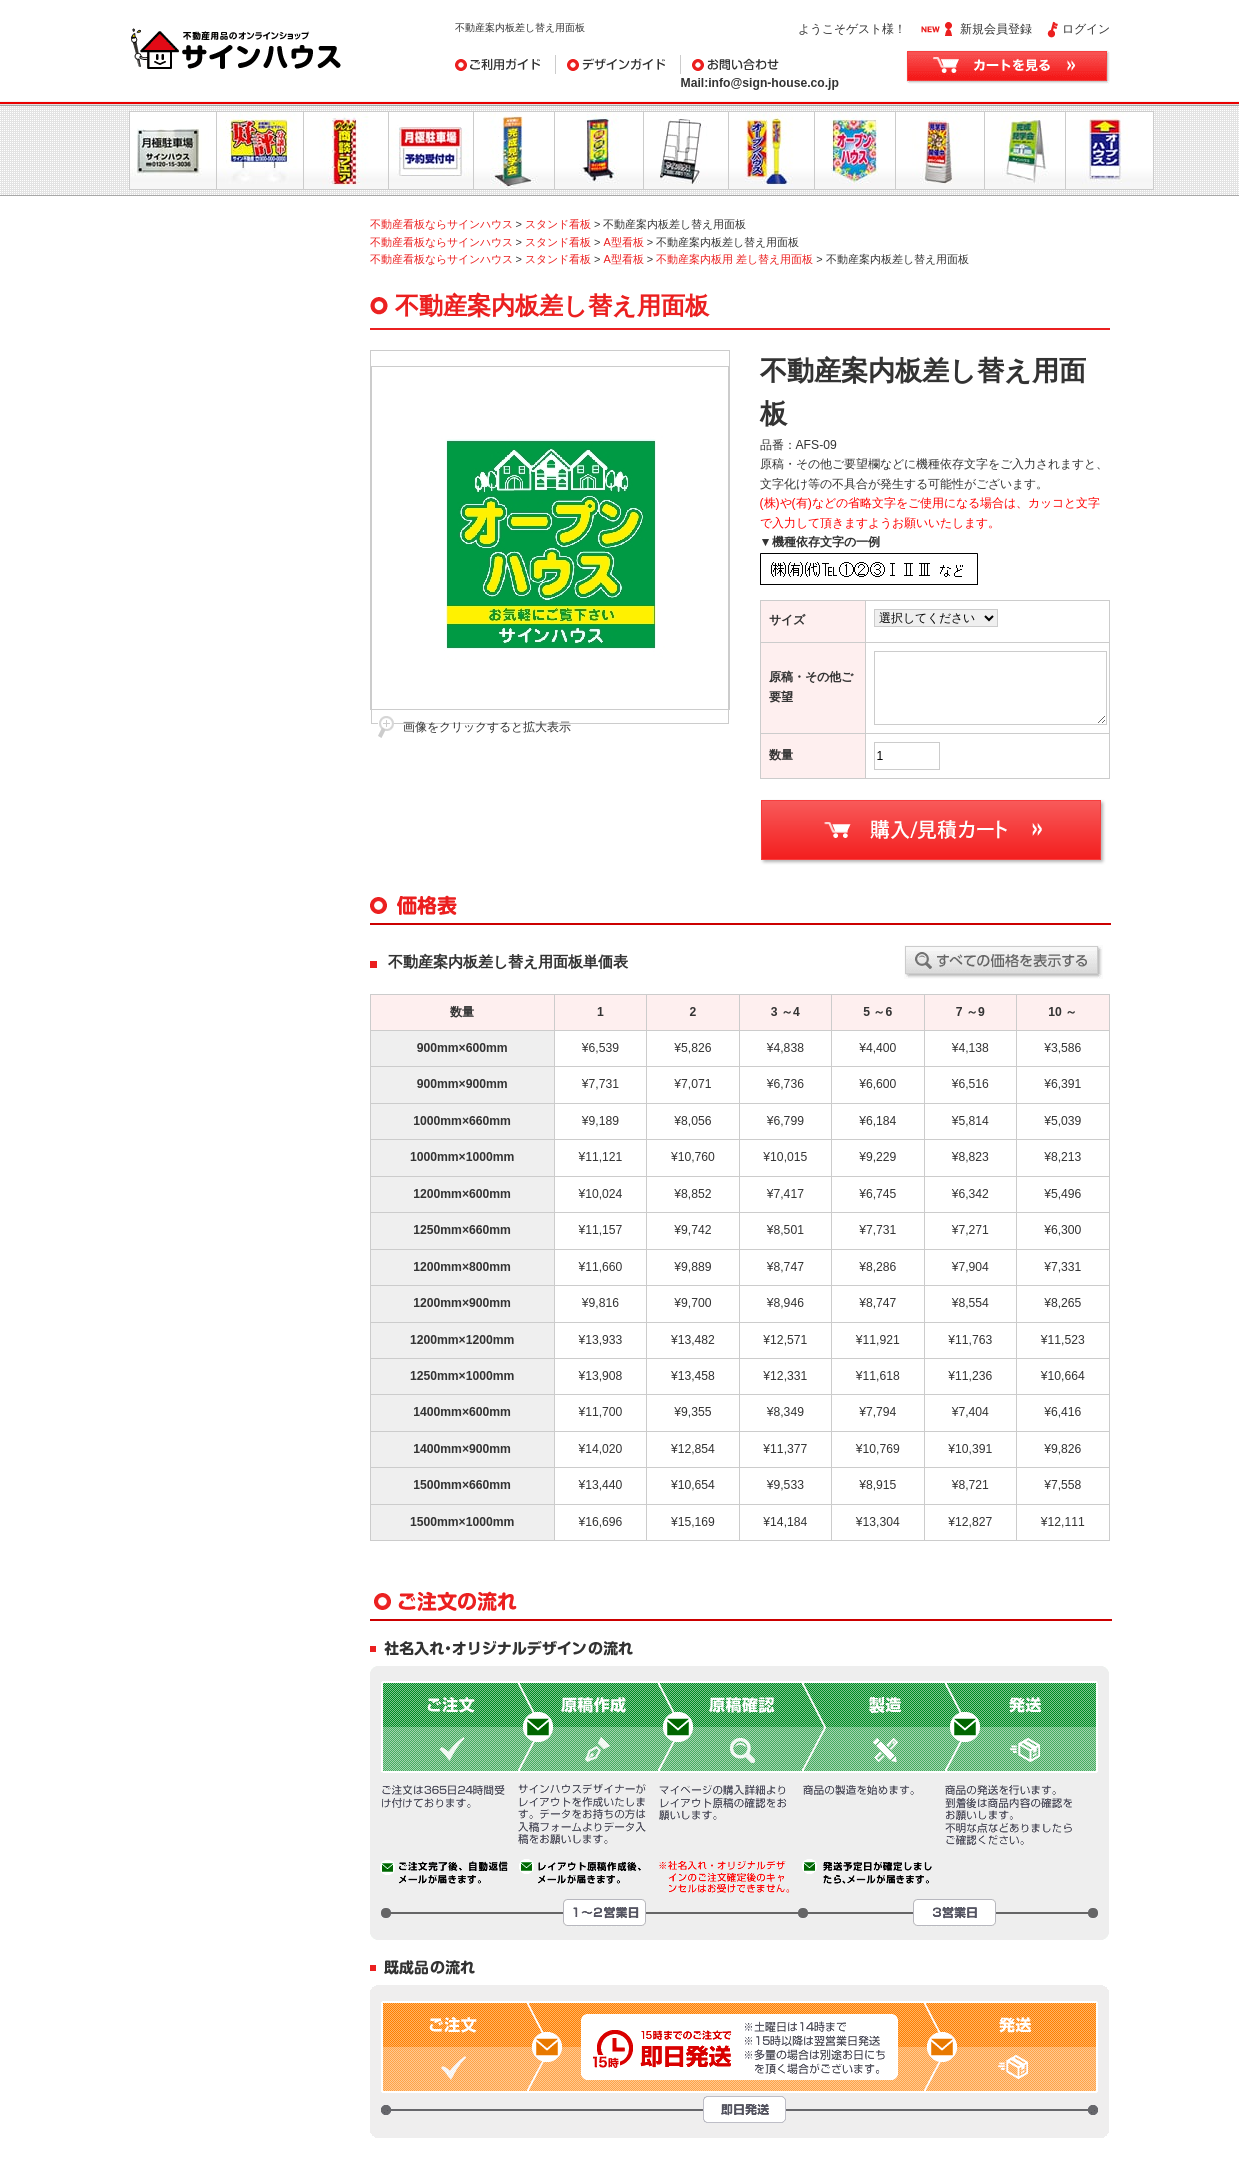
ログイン (1086, 29)
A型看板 (623, 242)
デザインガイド (618, 64)
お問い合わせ (781, 64)
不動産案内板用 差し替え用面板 (734, 259)
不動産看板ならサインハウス (441, 224)
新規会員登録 (996, 29)
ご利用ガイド (505, 64)
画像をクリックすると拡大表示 (487, 727)
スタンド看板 (558, 224)
